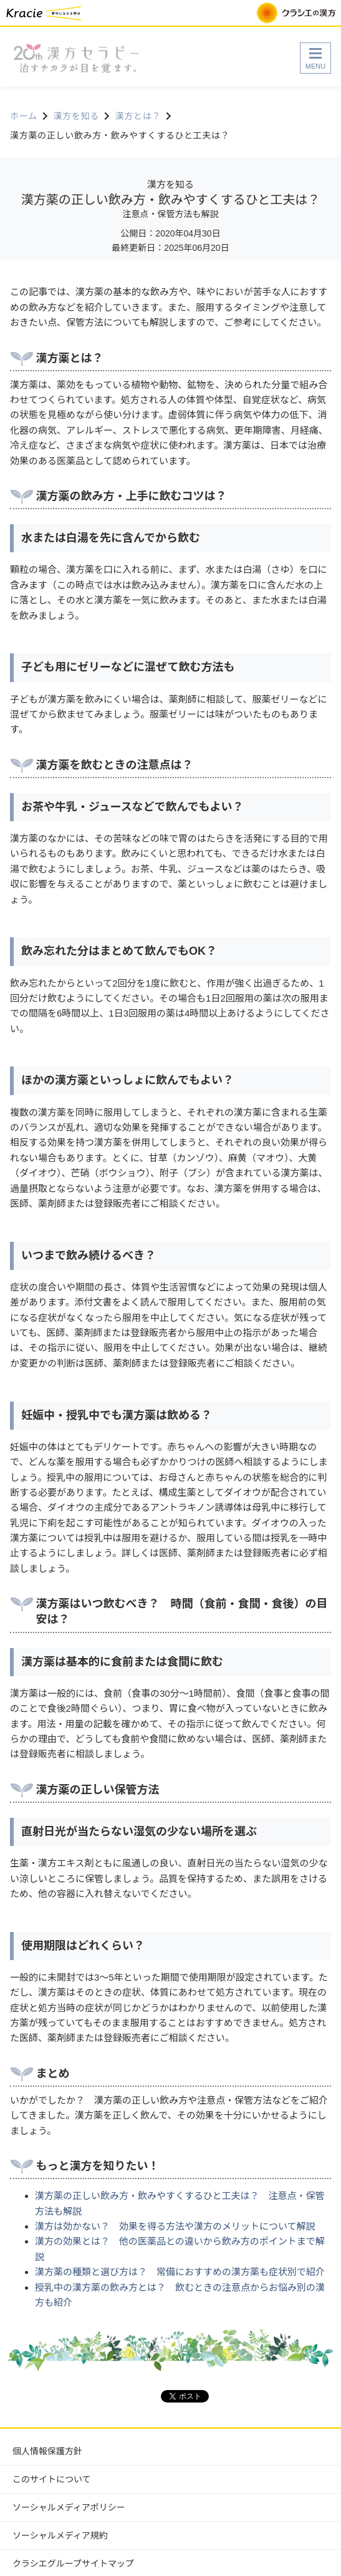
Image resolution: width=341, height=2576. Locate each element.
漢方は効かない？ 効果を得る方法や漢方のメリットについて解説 (175, 2226)
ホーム (23, 116)
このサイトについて (51, 2479)
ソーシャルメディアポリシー (68, 2507)
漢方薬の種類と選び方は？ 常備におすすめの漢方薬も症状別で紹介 (180, 2271)
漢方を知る (76, 116)
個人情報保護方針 (47, 2451)
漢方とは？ (138, 116)
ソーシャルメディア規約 (60, 2535)
